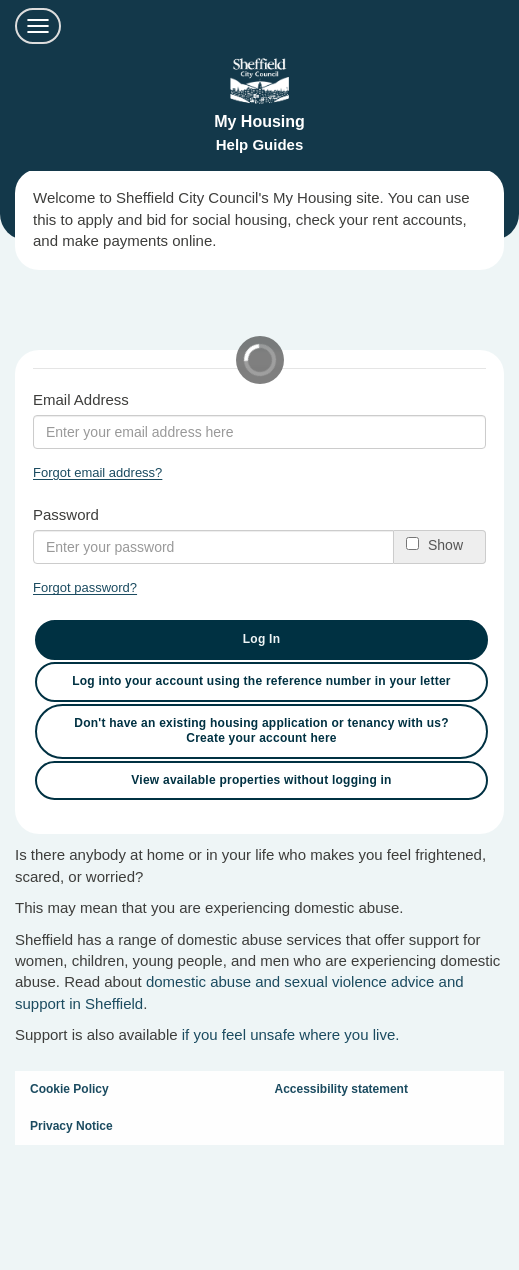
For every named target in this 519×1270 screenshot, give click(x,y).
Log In (261, 639)
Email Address (81, 399)
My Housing (259, 121)
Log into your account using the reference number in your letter (261, 681)
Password (66, 514)
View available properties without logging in (261, 780)
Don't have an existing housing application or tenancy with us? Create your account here (261, 731)
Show (445, 545)
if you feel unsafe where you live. (291, 1034)
